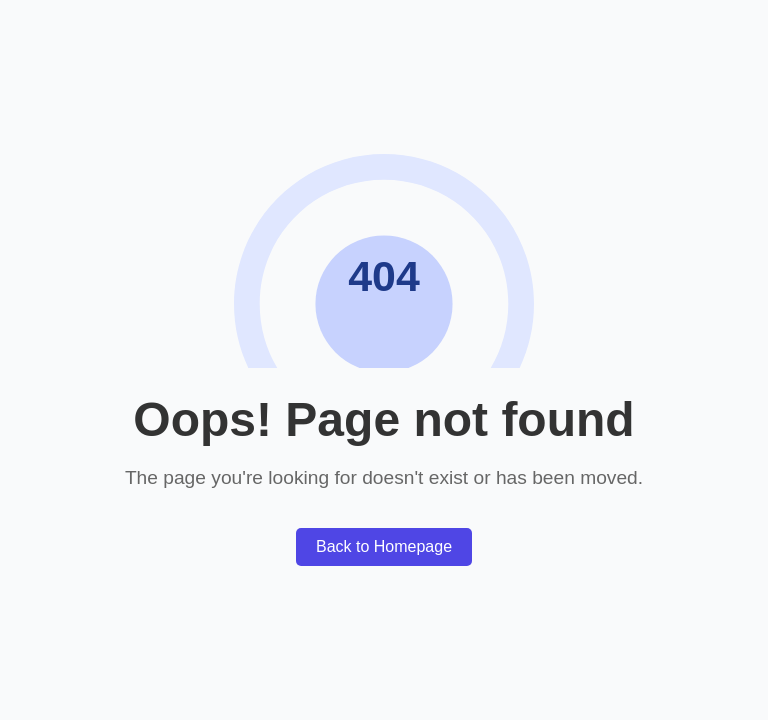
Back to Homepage (384, 546)
